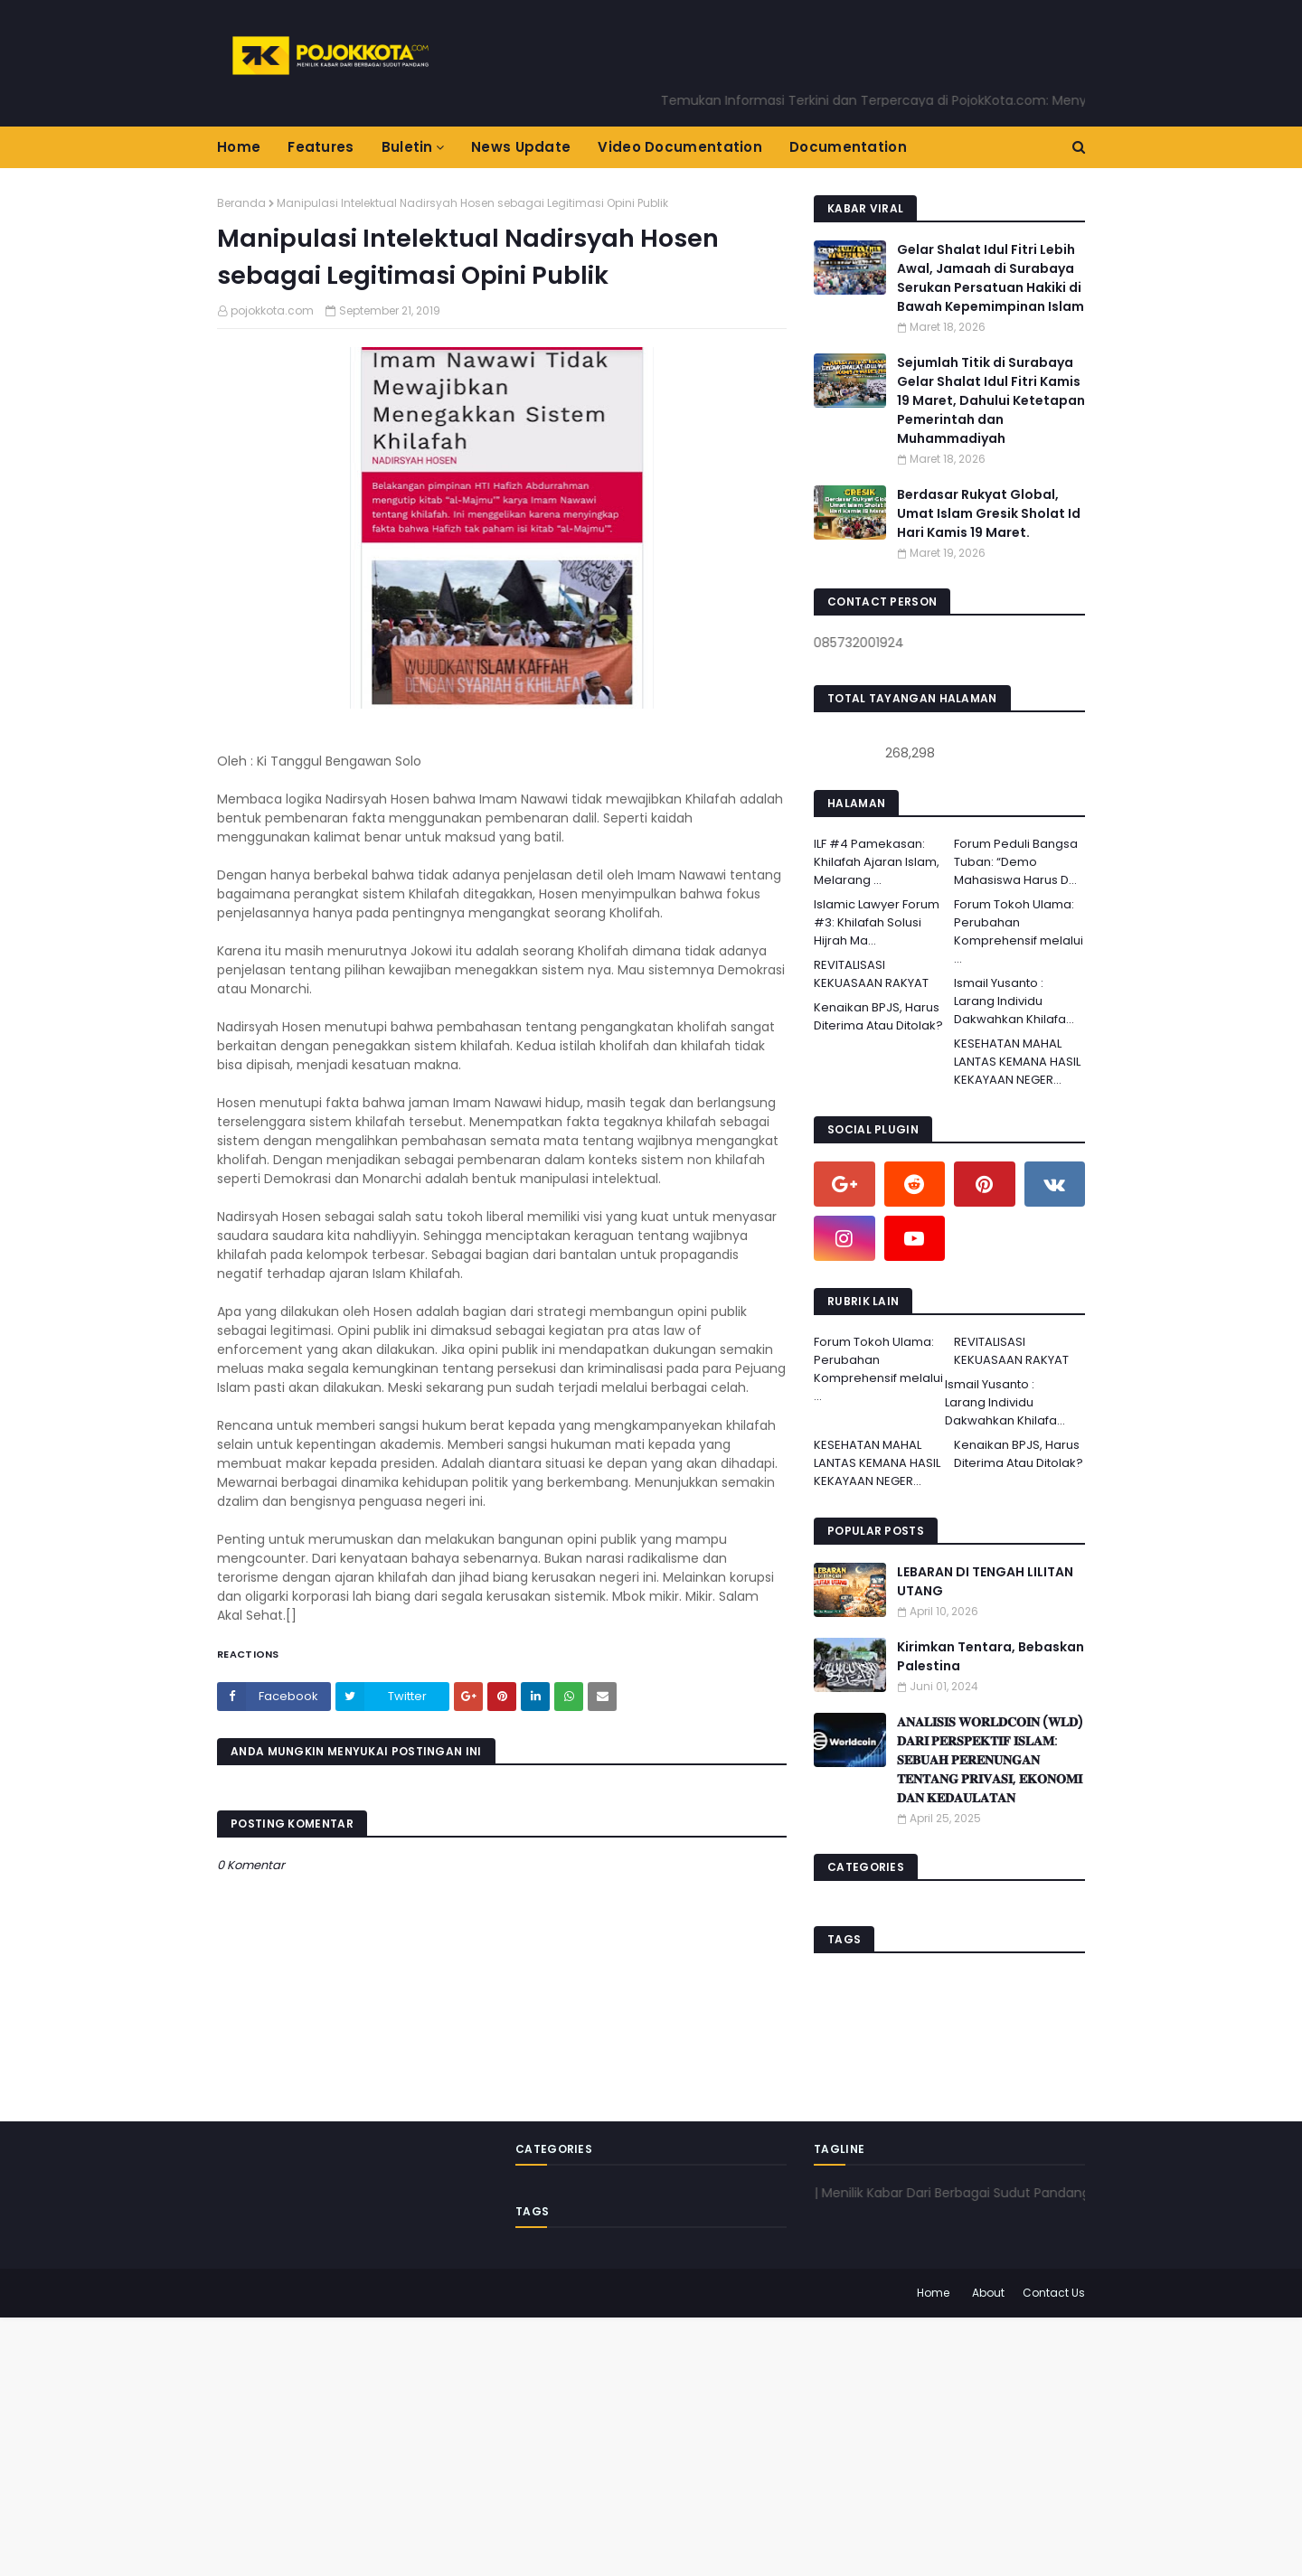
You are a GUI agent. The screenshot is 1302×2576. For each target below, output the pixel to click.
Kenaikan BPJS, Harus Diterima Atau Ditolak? (878, 1016)
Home (933, 2292)
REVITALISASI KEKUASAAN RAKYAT (871, 974)
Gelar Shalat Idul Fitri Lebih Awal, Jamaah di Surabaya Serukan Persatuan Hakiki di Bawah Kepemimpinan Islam (990, 277)
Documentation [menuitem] (848, 146)
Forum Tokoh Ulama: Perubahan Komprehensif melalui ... (1018, 931)
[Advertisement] (542, 2444)
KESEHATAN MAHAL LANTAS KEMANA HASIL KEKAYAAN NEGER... (1017, 1061)
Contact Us (1054, 2292)
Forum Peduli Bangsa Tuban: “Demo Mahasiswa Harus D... (1016, 861)
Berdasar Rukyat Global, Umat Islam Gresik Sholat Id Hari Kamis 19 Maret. (988, 513)
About (988, 2292)
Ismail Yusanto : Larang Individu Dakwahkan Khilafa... (1014, 1001)
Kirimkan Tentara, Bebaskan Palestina (990, 1656)
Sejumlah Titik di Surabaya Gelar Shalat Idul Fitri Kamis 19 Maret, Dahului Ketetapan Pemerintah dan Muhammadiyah (991, 400)
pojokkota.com (272, 310)
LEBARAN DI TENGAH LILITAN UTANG (985, 1581)
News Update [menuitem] (521, 146)
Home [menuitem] (238, 146)
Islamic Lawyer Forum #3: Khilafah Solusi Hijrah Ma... (876, 922)
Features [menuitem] (321, 146)
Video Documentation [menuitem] (680, 146)
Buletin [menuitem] (407, 146)
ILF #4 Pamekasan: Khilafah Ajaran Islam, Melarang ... (876, 861)
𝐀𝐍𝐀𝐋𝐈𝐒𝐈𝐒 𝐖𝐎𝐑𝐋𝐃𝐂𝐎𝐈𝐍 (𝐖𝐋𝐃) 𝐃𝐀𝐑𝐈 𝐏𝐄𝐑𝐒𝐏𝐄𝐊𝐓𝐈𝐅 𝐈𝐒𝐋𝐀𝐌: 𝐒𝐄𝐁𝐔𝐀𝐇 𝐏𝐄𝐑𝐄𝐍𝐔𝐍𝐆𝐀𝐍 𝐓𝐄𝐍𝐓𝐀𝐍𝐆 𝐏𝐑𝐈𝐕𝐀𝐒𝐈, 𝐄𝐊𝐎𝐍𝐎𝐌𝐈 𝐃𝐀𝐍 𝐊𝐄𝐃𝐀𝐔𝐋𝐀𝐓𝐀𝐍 (990, 1760)
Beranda (241, 203)
